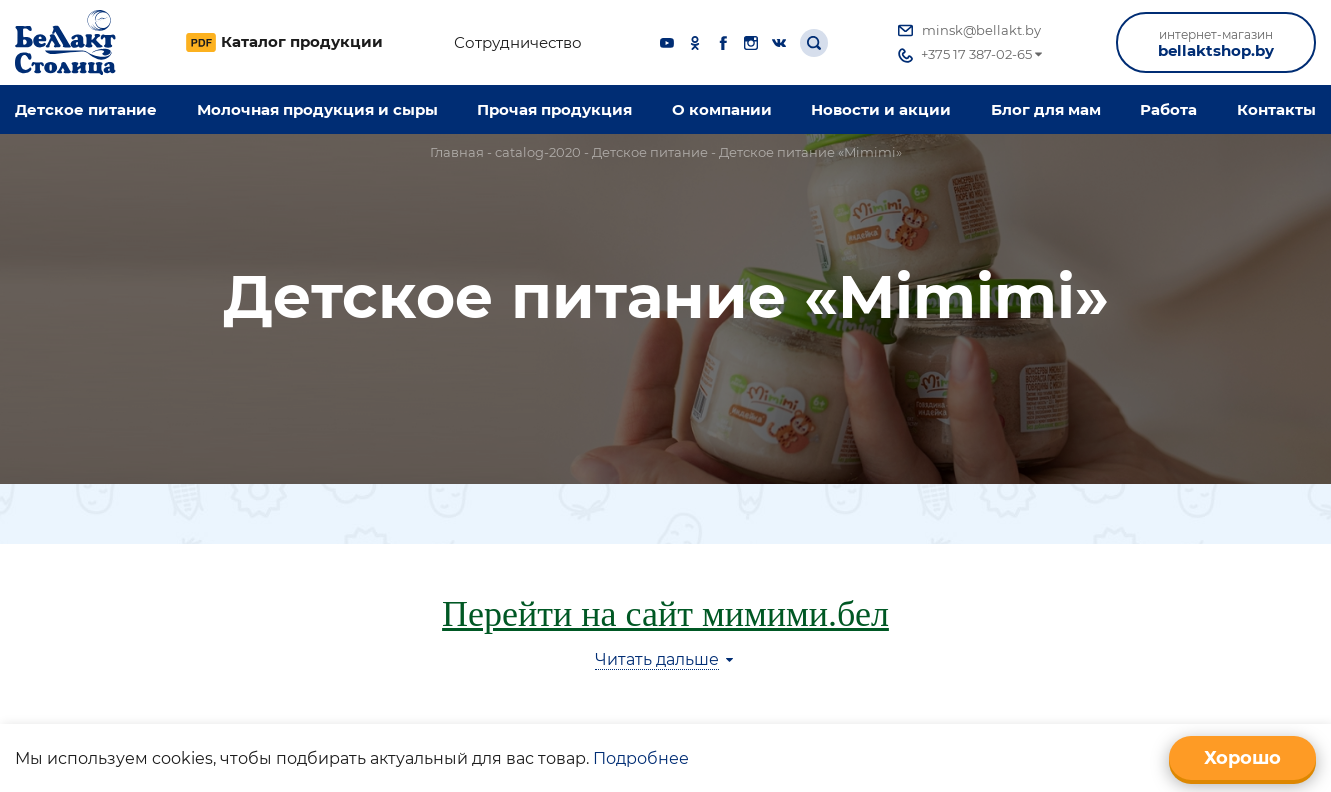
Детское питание (86, 109)
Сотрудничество (518, 43)
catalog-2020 (538, 152)
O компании (722, 109)
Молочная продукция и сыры (317, 109)
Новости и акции (881, 109)
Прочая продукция (554, 109)
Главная (457, 152)
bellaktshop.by (1216, 43)
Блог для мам (1046, 109)
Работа (1168, 109)
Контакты (1276, 109)
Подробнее (641, 758)
